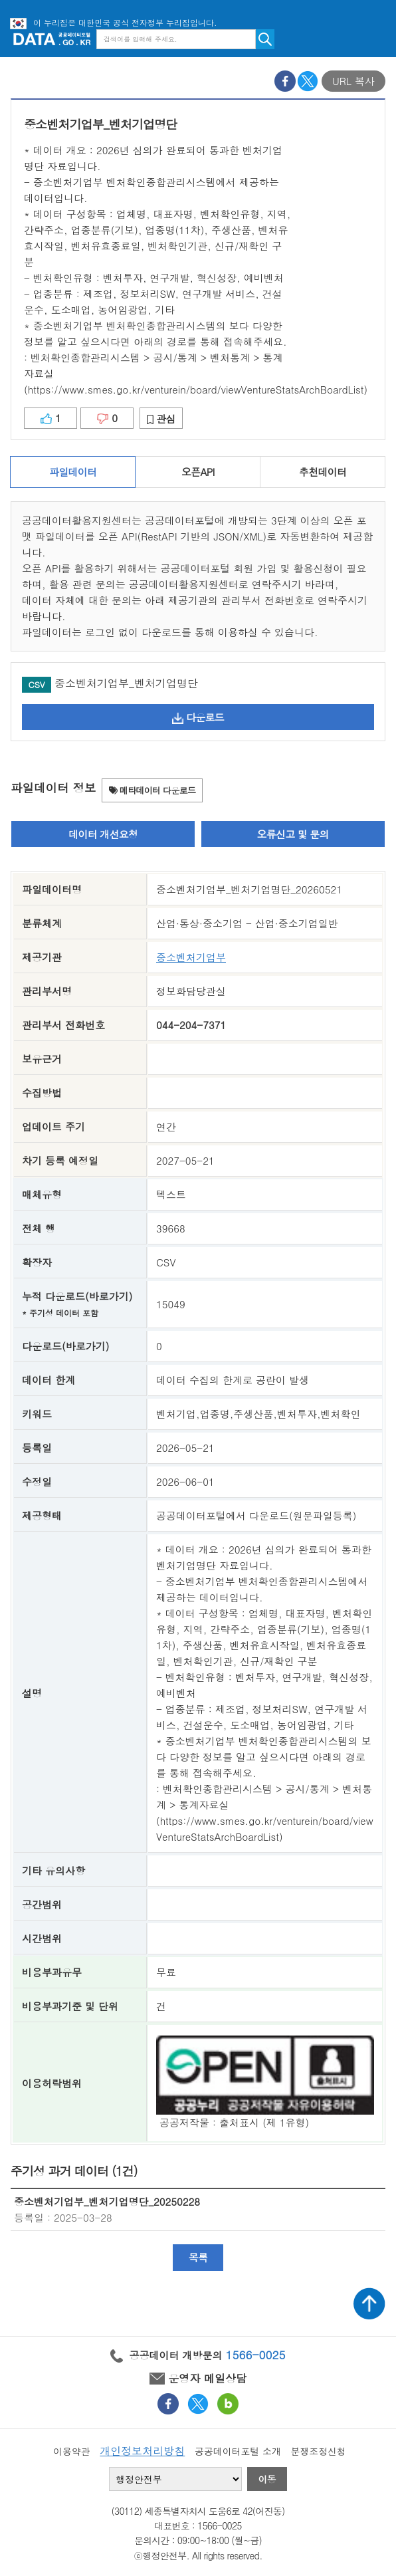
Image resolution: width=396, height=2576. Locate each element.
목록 (198, 2257)
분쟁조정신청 (318, 2451)
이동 (267, 2479)
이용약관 (71, 2451)
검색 (265, 39)
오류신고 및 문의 (293, 834)
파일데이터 (72, 472)
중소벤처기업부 (191, 957)
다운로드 (198, 717)
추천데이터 (322, 472)
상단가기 (369, 2303)
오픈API (198, 472)
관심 (161, 418)
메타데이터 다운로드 (152, 790)
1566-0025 (256, 2355)
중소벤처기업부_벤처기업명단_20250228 (107, 2201)
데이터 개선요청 (103, 834)
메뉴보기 (376, 39)
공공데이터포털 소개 (238, 2451)
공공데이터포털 (51, 39)
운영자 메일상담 (198, 2378)
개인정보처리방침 (142, 2450)
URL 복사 (353, 81)
